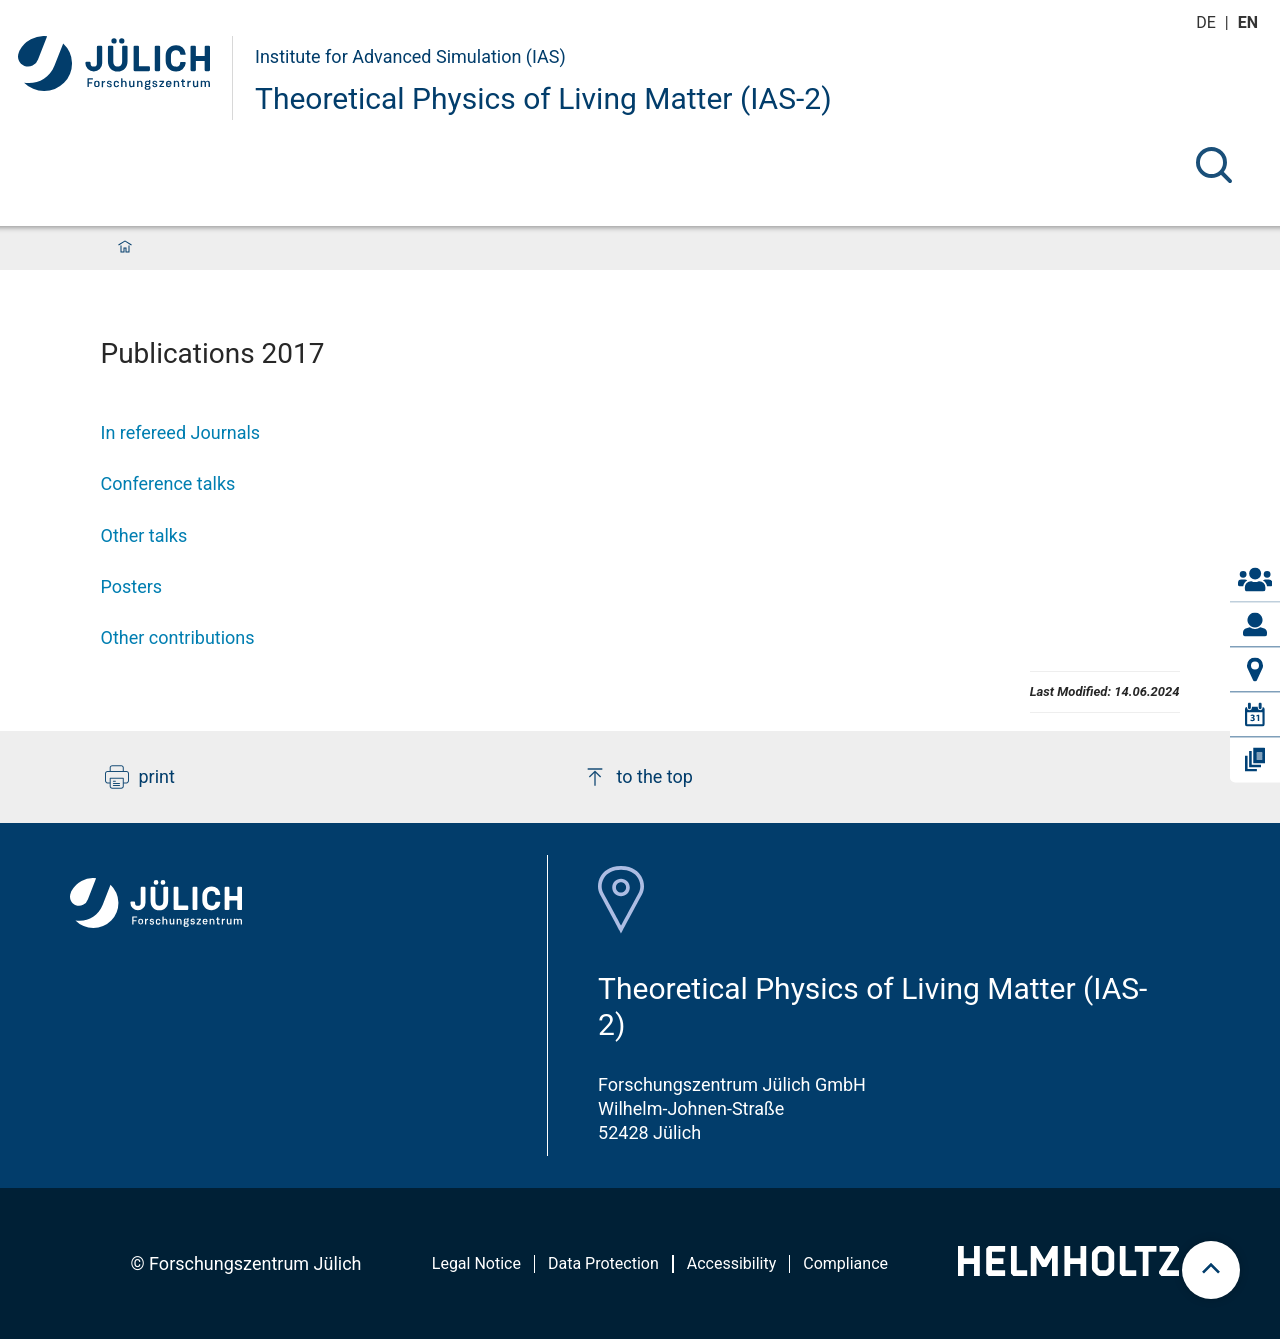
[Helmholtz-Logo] (1068, 1269)
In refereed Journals (181, 432)
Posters (132, 586)
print (140, 777)
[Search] (1214, 165)
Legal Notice (476, 1263)
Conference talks (168, 483)
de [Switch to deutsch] (1208, 22)
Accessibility (732, 1263)
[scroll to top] (1211, 1270)
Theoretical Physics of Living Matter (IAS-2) (543, 98)
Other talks (144, 535)
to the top (638, 777)
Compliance (845, 1263)
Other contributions (178, 637)
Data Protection (603, 1263)
